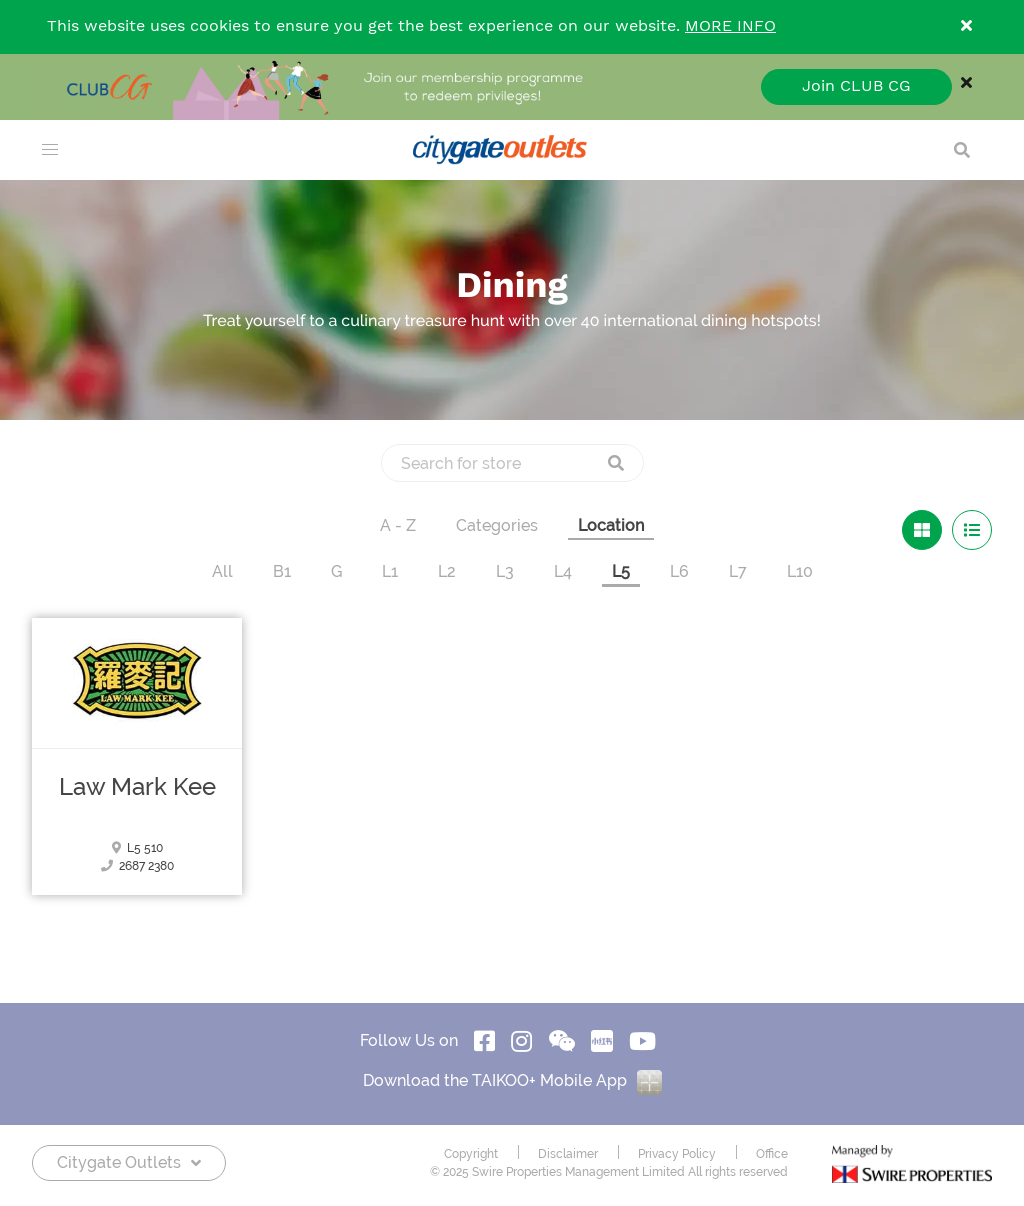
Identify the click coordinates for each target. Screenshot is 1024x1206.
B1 (282, 571)
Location (611, 525)
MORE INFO (730, 26)
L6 (679, 571)
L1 (390, 571)
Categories (497, 525)
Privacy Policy (677, 1154)
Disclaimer (568, 1154)
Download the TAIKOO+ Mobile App (512, 1080)
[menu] (50, 150)
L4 (563, 571)
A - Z (398, 525)
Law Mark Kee (137, 787)
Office (772, 1154)
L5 (621, 571)
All (222, 571)
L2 (447, 571)
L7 (738, 571)
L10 (800, 571)
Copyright (471, 1154)
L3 (505, 571)
